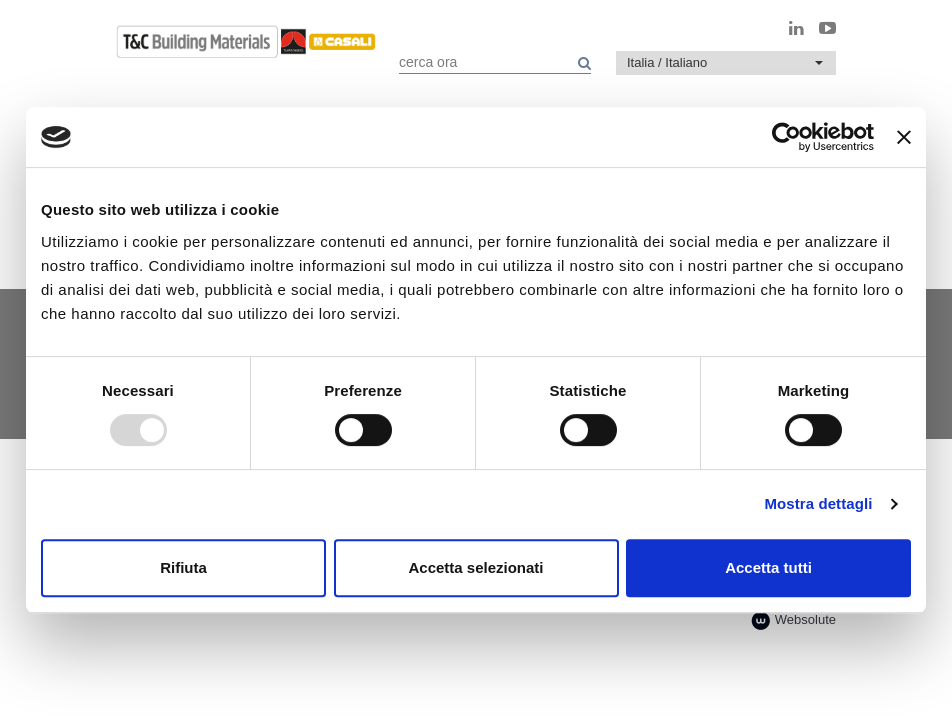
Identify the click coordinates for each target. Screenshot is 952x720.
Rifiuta (183, 567)
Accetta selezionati (475, 567)
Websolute (793, 620)
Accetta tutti (768, 567)
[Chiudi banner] (904, 137)
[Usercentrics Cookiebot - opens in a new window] (786, 137)
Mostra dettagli (818, 503)
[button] (726, 63)
